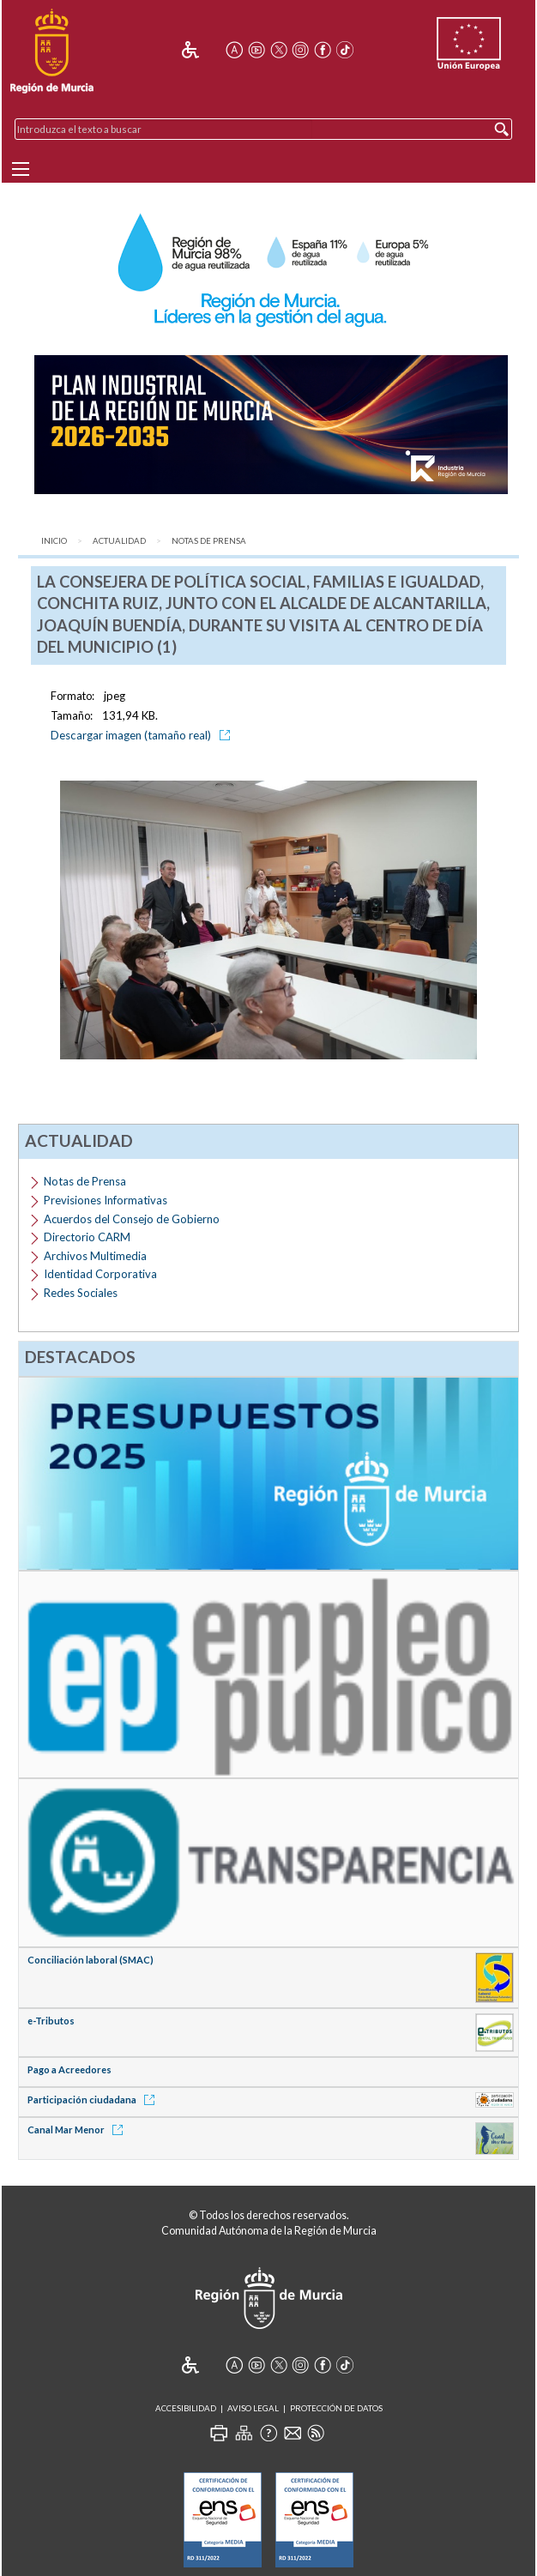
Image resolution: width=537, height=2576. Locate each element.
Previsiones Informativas (105, 1200)
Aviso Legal (253, 2408)
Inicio (54, 541)
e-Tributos (51, 2020)
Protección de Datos (336, 2408)
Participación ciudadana (93, 2099)
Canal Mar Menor (78, 2129)
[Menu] (20, 169)
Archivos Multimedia (95, 1256)
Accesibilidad (185, 2408)
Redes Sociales (81, 1293)
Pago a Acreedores (69, 2069)
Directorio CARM (87, 1237)
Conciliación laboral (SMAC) (90, 1959)
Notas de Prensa (209, 541)
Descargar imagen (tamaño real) (143, 735)
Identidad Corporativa (100, 1274)
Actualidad (119, 541)
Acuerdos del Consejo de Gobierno (132, 1219)
